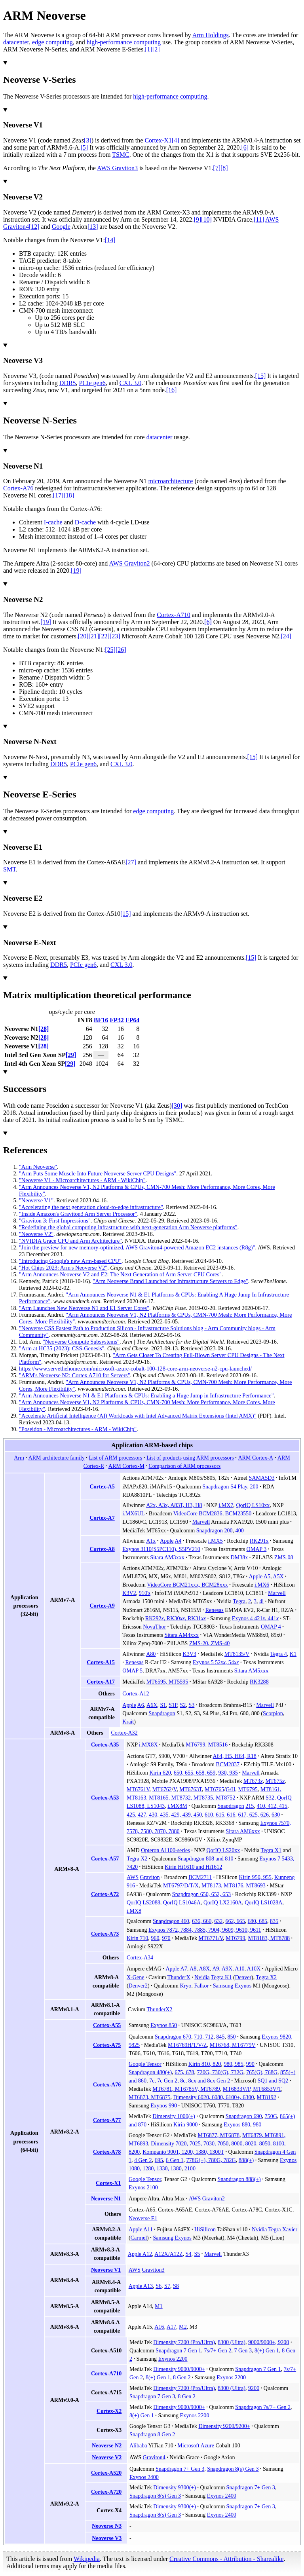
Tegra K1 (221, 1977)
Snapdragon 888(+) (239, 2179)
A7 (183, 1968)
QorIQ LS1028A (263, 1902)
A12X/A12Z (168, 2254)
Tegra (239, 1601)
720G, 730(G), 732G (220, 2072)
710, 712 (203, 2036)
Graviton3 (153, 2270)
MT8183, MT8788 (269, 1938)
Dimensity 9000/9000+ (179, 2369)
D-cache (85, 522)
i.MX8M (177, 1806)
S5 (197, 2254)
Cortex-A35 (105, 1744)
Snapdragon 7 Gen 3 (152, 2396)
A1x (151, 1541)
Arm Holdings (210, 35)
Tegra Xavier (283, 2229)
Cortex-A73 (105, 1934)
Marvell (201, 1522)
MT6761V (138, 1789)
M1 (159, 2306)
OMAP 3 (257, 1549)
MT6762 (162, 1789)
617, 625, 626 (253, 1814)
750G (271, 2116)
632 (218, 1921)
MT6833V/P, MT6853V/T (252, 2089)
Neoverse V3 (107, 2538)
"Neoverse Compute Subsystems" (81, 1341)
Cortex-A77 (107, 2120)
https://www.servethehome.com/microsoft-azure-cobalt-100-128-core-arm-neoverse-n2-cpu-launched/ (135, 1368)
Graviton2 (213, 2198)
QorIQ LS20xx (223, 1850)
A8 (193, 1968)
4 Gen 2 (143, 2160)
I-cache (53, 522)
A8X (204, 1968)
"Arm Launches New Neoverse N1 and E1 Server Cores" (84, 1308)
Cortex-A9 (101, 1605)
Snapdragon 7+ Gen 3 (180, 2469)
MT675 (275, 1781)
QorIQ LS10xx (253, 1505)
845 (220, 2036)
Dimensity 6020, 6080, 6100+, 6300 (213, 2097)
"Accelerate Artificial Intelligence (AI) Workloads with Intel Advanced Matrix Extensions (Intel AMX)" (137, 1415)
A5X (278, 1576)
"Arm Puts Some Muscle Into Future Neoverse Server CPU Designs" (97, 1173)
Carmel (139, 2237)
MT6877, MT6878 (218, 2135)
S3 (191, 1705)
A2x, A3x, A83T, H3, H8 (174, 1505)
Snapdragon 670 (173, 2036)
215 (249, 1806)
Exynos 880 (237, 2124)
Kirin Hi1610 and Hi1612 (193, 1867)
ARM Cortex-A (255, 1457)
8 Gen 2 (182, 2377)
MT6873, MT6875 (150, 2097)
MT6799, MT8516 (207, 1744)
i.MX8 (134, 1911)
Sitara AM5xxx (251, 1670)
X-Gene (135, 1977)
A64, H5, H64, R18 (234, 1756)
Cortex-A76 (18, 488)
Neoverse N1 (106, 2198)
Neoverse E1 (143, 2218)
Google (61, 226)
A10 (239, 1968)
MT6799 (235, 1938)
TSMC (120, 154)
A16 (159, 2327)
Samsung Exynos (232, 1985)
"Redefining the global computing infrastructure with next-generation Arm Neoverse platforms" (128, 1227)
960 (155, 1938)
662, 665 (235, 1921)
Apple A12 (140, 2254)
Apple (166, 1541)
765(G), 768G (261, 2072)
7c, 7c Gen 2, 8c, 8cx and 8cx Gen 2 (189, 2080)
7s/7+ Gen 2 (217, 2350)
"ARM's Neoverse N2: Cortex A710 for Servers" (74, 1375)
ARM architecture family (56, 1457)
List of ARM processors (115, 1457)
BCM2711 (200, 1877)
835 (274, 1921)
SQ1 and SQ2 (273, 2080)
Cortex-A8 (101, 1549)
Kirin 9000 (185, 2124)
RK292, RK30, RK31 (175, 1618)
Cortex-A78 (107, 2152)
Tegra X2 (137, 1858)
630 (276, 1814)
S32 (270, 1797)
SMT (9, 869)
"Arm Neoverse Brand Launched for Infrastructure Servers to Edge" (170, 1281)
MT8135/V (236, 1654)
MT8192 (266, 2097)
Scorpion (273, 1713)
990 (250, 2064)
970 (166, 1938)
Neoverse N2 (107, 2445)
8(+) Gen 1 (267, 2350)
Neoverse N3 (107, 2526)
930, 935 (228, 1772)
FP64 (132, 1020)
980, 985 (233, 2064)
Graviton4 (154, 2457)
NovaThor (154, 1626)
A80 (151, 1654)
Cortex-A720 (106, 2492)
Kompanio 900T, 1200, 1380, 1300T (183, 2152)
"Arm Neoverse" (38, 1167)
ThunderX (178, 1977)
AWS (133, 1877)
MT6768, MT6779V (233, 2045)
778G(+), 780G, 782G (211, 2160)
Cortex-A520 (106, 2473)
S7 (167, 2286)
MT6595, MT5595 (167, 1681)
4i (261, 1601)
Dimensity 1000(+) (173, 2116)
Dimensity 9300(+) (174, 2487)
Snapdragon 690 (244, 2116)
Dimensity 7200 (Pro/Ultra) (184, 2342)
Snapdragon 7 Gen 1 (178, 2350)
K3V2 (129, 1593)
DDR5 (67, 383)
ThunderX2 (159, 2009)
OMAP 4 (271, 1626)
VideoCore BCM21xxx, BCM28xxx (187, 1584)
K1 (293, 1654)
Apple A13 (141, 2286)
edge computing (52, 42)
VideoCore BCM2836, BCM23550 (212, 1513)
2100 (190, 2168)
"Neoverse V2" (36, 1234)
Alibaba (138, 2445)
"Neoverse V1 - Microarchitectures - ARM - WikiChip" (82, 1180)
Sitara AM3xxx (167, 1557)
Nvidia (201, 1977)
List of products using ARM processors (190, 1457)
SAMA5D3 (262, 1478)
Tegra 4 (278, 1654)
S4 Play (238, 1486)
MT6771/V (211, 1938)
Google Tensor (145, 2064)
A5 (267, 1576)
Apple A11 (141, 2229)
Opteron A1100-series (165, 1850)
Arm (19, 1457)
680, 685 (257, 1921)
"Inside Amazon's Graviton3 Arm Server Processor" (78, 1214)
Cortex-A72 (105, 1894)
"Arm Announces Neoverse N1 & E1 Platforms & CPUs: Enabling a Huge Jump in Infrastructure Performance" (146, 1395)
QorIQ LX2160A (222, 1902)
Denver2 (138, 1985)
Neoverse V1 (106, 2270)
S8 (176, 2286)
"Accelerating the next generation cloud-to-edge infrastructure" (91, 1207)
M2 (183, 2327)
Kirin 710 (137, 1938)
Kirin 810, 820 (204, 2064)
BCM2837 (227, 1764)
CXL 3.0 (130, 383)
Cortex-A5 (101, 1486)
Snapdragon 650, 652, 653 (201, 1894)
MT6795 (248, 1789)
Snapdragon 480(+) (150, 2072)
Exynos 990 (163, 2105)
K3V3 (189, 1654)
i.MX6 (262, 1584)
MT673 (253, 1781)
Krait (128, 1721)
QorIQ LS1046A (182, 1902)
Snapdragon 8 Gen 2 (152, 2434)
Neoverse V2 (107, 2457)
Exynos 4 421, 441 (255, 1618)
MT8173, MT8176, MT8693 (233, 1885)
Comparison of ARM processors (184, 1466)
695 (159, 2160)
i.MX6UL (133, 1513)
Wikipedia (87, 2558)
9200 (253, 2388)
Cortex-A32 (124, 1732)
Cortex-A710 (173, 614)
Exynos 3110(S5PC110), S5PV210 (161, 1549)
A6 (140, 1705)
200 (254, 1486)
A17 (171, 2327)
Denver (243, 1977)
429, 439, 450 (186, 1814)
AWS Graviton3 (117, 168)
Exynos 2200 (173, 2359)
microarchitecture (170, 481)
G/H (230, 1789)
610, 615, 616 (220, 1814)
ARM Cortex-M (126, 1466)
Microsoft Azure (195, 2445)
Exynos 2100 (143, 2187)
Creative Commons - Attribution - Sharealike (226, 2558)
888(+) (246, 2160)
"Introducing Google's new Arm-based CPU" (70, 1261)
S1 (163, 1705)
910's (144, 1593)
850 (231, 2036)
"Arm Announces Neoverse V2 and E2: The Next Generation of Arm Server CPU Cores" (120, 1274)
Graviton (150, 1877)
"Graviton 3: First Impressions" (55, 1220)
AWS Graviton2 (129, 563)
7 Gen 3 (243, 2350)
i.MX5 (215, 1541)
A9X (227, 1968)
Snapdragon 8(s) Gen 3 (232, 2469)
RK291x (259, 1541)
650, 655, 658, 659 (195, 1772)
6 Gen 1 (175, 2160)
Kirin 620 (160, 1772)
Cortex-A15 (100, 1662)
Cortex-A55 (107, 2025)
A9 (215, 1968)
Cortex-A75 (107, 2045)
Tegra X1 (270, 1850)
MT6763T (190, 1789)
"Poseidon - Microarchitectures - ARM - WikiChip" (78, 1429)
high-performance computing (124, 42)
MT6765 (214, 1789)
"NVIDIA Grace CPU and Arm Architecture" (70, 1241)
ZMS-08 (283, 1557)
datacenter (16, 42)
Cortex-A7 (101, 1518)
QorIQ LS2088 (143, 1902)
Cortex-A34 (140, 1957)
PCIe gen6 (92, 383)
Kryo (185, 1985)
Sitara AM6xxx (243, 1831)
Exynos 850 (163, 2025)
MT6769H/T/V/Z (187, 2045)
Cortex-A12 (135, 1693)
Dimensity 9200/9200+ (224, 2426)
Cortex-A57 (105, 1858)
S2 (183, 1705)
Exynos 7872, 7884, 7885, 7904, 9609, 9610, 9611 (204, 1930)
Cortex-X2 (109, 2411)
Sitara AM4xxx (181, 1635)
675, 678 (184, 2072)
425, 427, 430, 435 (148, 1814)
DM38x (239, 1557)
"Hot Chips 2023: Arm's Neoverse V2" (63, 1267)
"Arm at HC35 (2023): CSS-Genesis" (61, 1348)
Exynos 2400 (144, 2477)
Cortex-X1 (157, 140)
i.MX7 (225, 1505)
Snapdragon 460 (171, 1921)
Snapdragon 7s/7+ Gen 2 (263, 2407)
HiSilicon (205, 2229)
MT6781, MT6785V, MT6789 (186, 2089)
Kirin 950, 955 (255, 1877)
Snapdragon (215, 1486)
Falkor (201, 1985)
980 (257, 2124)
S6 (159, 2286)
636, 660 (201, 1921)
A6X (151, 1705)
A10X (253, 1968)
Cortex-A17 (100, 1681)
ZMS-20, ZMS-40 (209, 1643)
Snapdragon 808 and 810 (205, 1858)
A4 (178, 1541)
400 (240, 1530)
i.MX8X (148, 1744)
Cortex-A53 (105, 1797)
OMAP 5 (132, 1670)
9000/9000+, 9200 (268, 2342)
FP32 (117, 1020)
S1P (173, 1705)
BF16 (101, 1020)
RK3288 (259, 1681)
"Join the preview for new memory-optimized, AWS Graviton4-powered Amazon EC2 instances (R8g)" (137, 1247)
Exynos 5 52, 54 (216, 1662)
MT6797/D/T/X (181, 1885)
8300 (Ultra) (231, 2342)
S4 (189, 2254)
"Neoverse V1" (36, 1200)
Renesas (214, 1610)
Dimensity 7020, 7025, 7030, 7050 (189, 2143)
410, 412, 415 (271, 1806)
